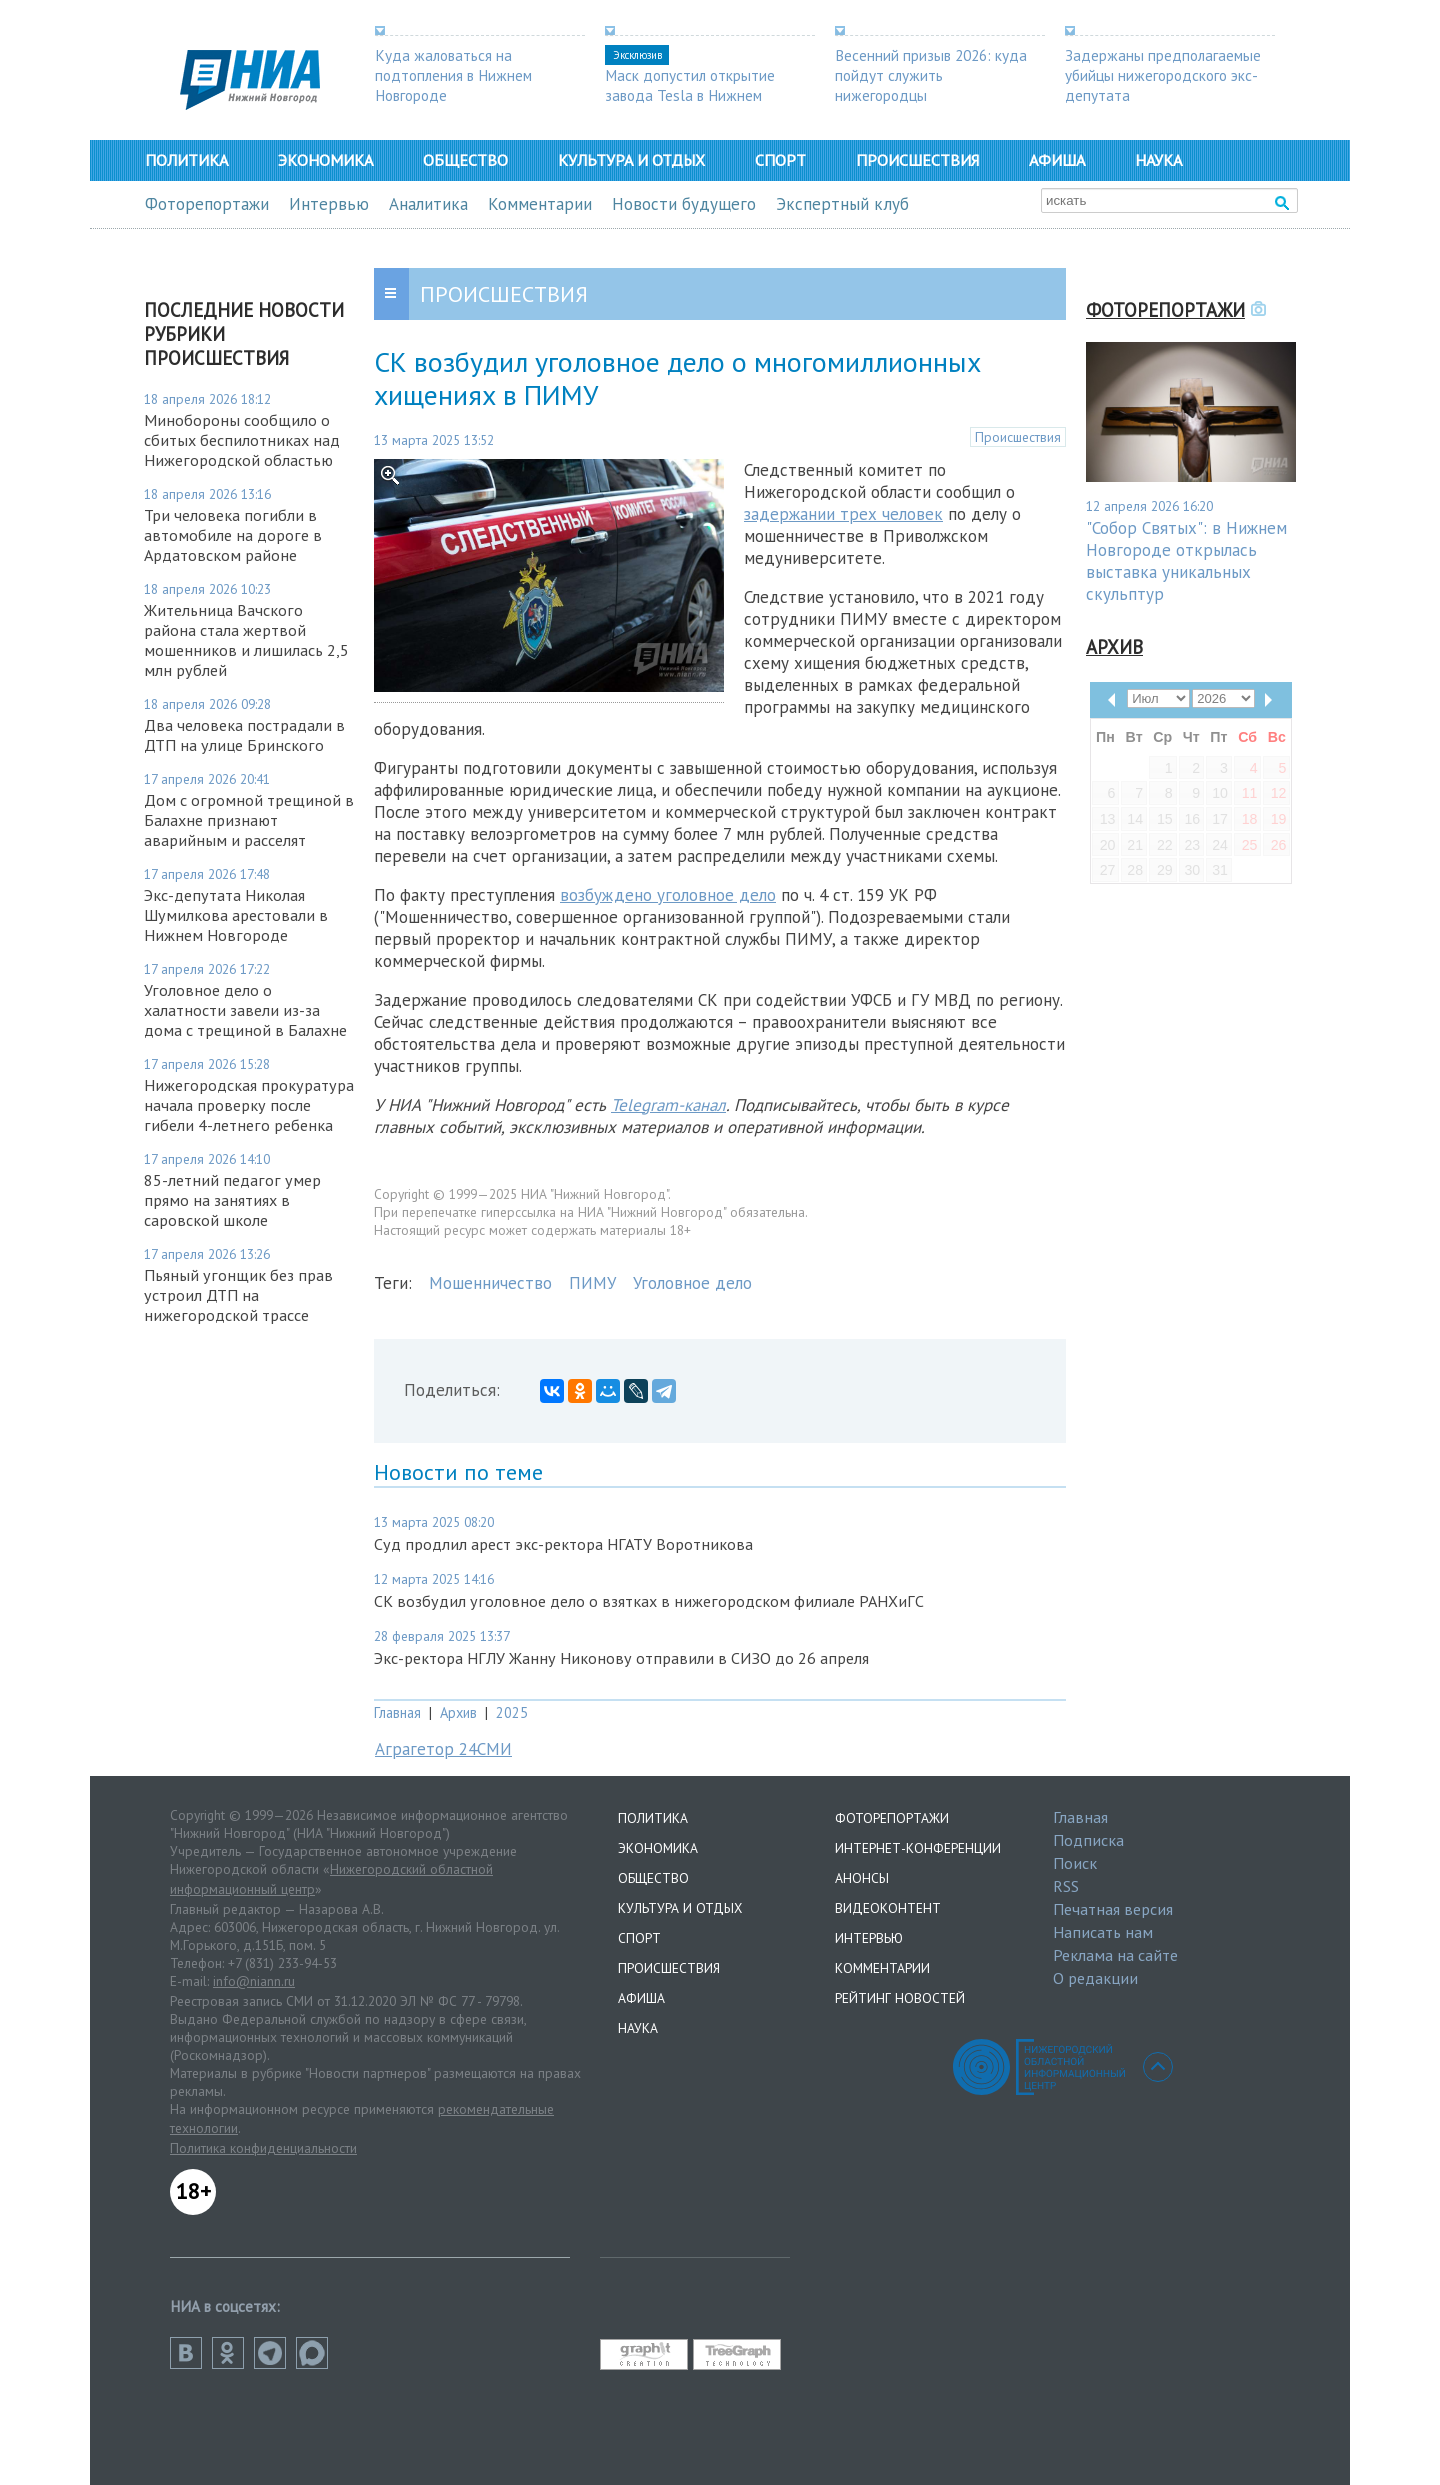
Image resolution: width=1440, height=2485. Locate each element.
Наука (1158, 160)
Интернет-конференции (918, 1848)
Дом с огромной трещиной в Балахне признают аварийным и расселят (249, 820)
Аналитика (428, 204)
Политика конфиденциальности (263, 2148)
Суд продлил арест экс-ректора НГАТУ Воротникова (563, 1544)
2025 (512, 1712)
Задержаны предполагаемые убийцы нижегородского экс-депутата (1163, 75)
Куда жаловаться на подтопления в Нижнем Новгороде (453, 75)
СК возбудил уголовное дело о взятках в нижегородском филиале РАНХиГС (649, 1601)
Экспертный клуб (842, 204)
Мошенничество (490, 1283)
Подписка (1088, 1840)
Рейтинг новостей (900, 1998)
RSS (1066, 1886)
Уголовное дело (692, 1283)
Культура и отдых (631, 160)
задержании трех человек (843, 514)
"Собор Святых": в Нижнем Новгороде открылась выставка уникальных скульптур (1186, 561)
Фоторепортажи (207, 204)
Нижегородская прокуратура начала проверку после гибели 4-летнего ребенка (249, 1105)
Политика (186, 160)
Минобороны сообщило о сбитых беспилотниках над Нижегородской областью (242, 440)
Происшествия (917, 160)
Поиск (1075, 1863)
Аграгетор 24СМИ (443, 1749)
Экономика (325, 160)
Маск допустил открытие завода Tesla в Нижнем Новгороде (690, 95)
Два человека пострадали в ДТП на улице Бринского (244, 735)
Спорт (780, 160)
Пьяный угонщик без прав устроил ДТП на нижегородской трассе (238, 1295)
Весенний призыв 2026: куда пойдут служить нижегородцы (931, 75)
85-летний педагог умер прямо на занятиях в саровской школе (232, 1200)
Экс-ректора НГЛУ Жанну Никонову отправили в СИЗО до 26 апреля (621, 1658)
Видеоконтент (888, 1908)
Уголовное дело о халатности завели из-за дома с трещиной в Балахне (245, 1010)
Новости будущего (684, 204)
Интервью (329, 204)
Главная (397, 1712)
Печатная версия (1113, 1909)
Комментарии (540, 204)
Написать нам (1103, 1932)
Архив (458, 1712)
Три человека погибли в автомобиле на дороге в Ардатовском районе (233, 535)
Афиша (1057, 160)
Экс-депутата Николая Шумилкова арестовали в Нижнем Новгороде (236, 915)
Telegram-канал (668, 1105)
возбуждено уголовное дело (668, 895)
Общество (465, 160)
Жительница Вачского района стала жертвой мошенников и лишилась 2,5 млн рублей (246, 640)
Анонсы (862, 1878)
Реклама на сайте (1115, 1955)
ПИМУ (592, 1283)
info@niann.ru (254, 1981)
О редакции (1095, 1978)
